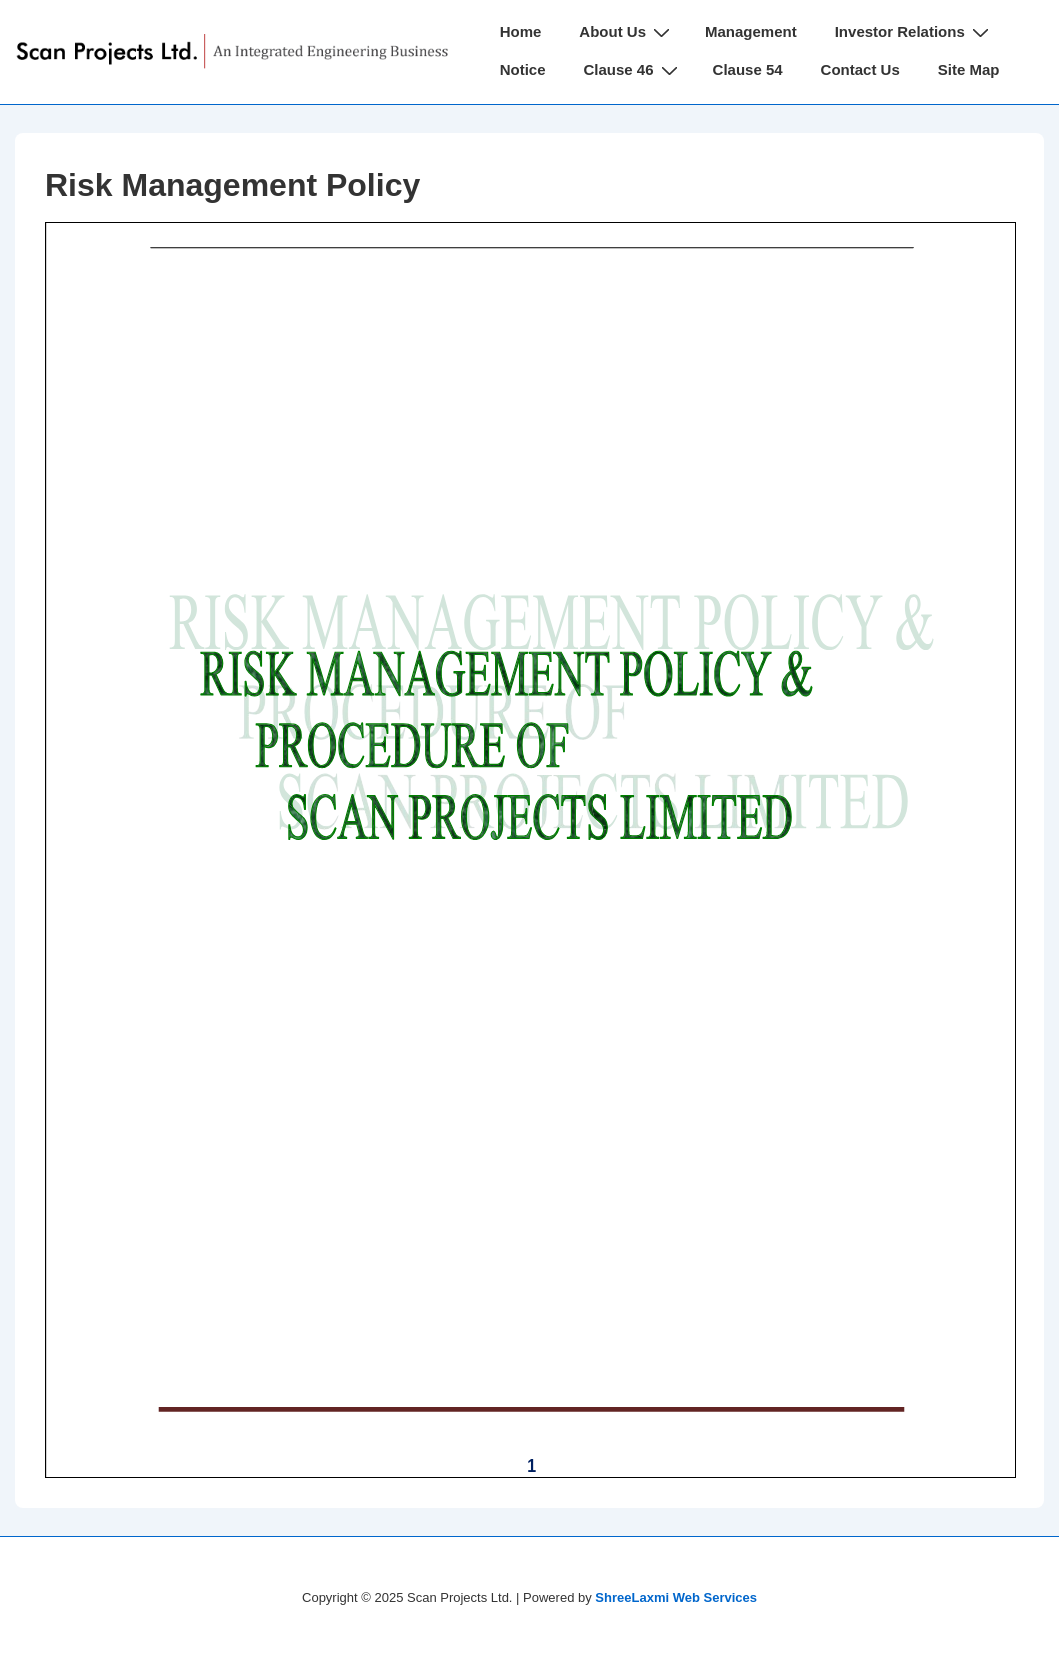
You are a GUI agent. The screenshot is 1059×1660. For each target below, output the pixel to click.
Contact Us (860, 69)
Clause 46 (633, 69)
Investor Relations (914, 31)
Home (521, 31)
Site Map (969, 69)
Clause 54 (748, 69)
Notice (523, 69)
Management (751, 31)
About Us (627, 31)
